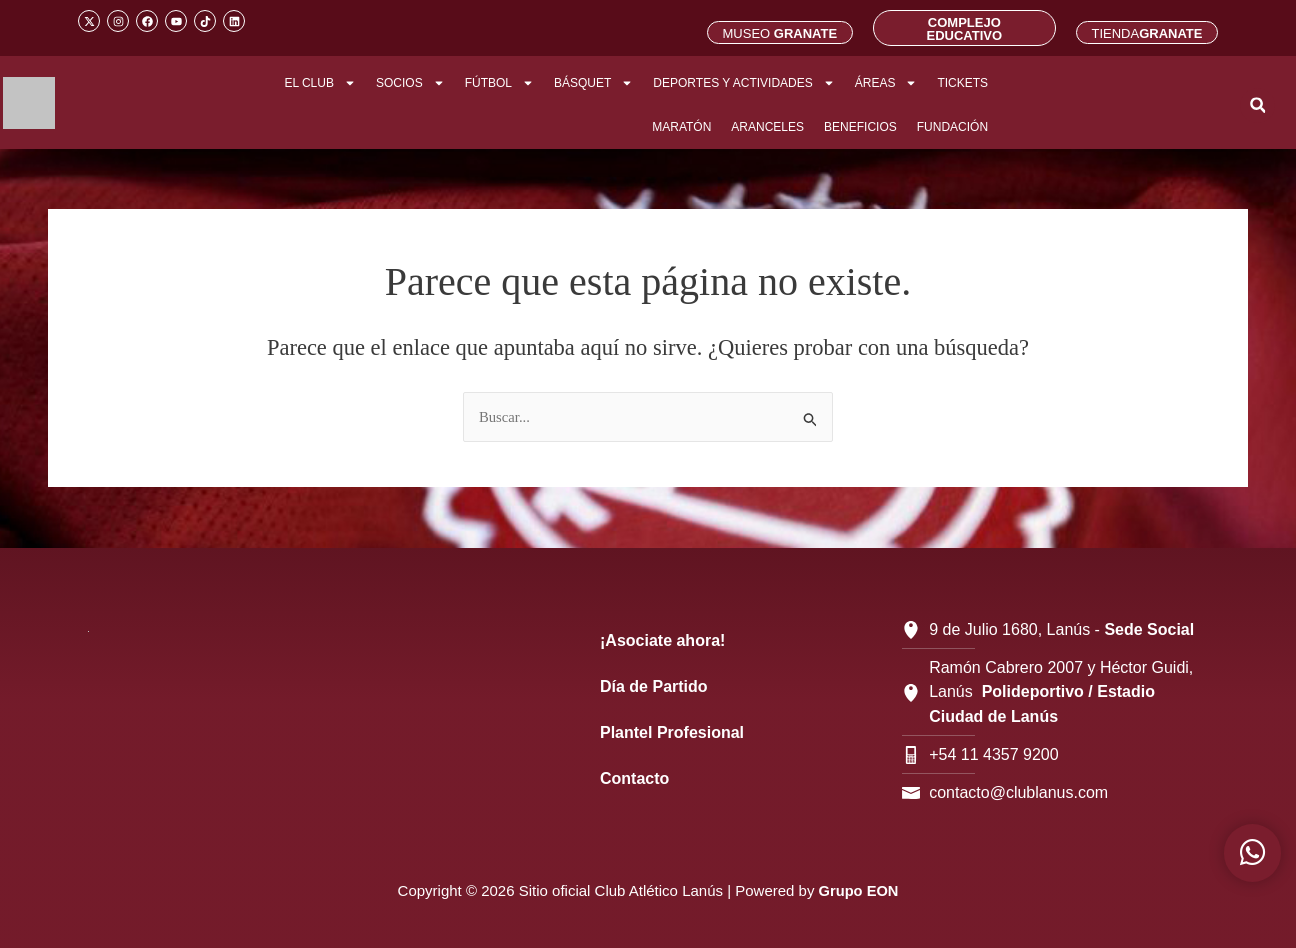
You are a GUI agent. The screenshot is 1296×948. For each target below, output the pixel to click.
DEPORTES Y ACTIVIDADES (743, 83)
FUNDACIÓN (952, 127)
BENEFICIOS (860, 127)
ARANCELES (767, 127)
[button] (1257, 105)
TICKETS (962, 83)
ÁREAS (886, 83)
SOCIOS (410, 83)
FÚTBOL (499, 83)
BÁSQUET (593, 83)
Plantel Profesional (672, 732)
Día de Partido (654, 686)
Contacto (634, 778)
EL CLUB (320, 83)
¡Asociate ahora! (662, 640)
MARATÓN (681, 127)
